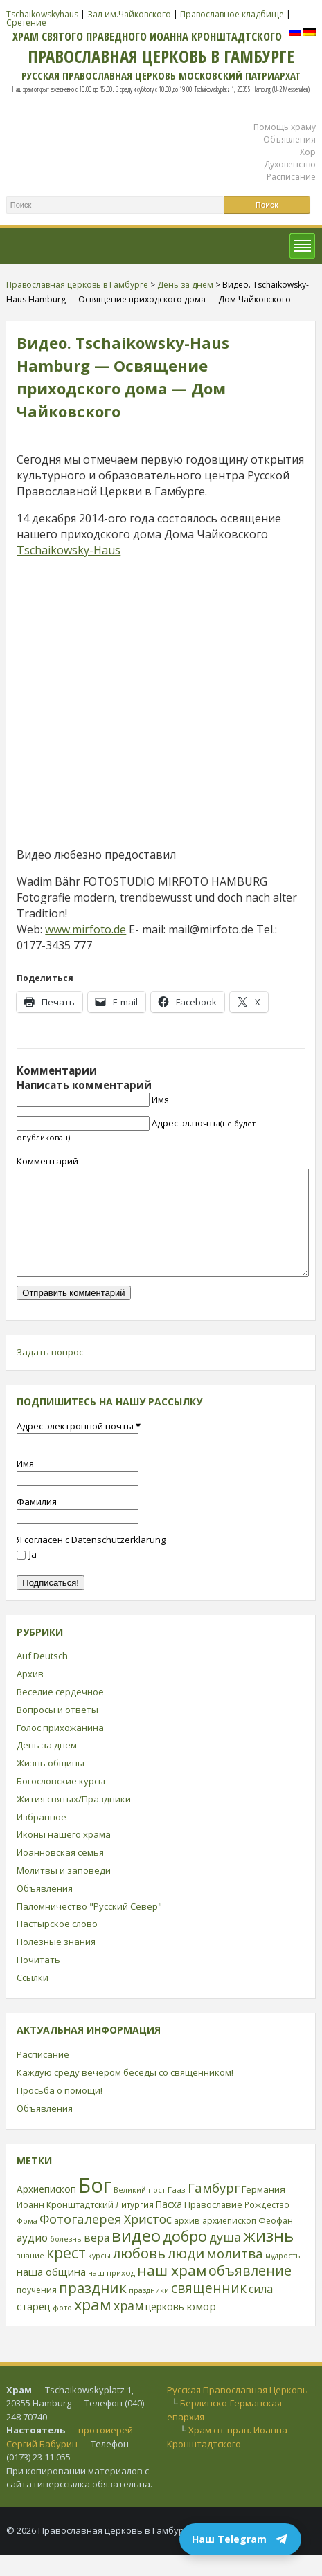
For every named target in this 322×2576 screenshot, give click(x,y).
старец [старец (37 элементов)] (34, 2327)
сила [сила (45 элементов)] (261, 2309)
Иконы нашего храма (64, 1855)
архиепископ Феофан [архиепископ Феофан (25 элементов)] (247, 2241)
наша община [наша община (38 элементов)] (51, 2292)
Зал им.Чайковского (129, 14)
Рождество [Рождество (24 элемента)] (266, 2225)
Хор (308, 152)
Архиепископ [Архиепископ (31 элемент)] (46, 2209)
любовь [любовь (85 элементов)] (139, 2273)
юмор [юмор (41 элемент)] (201, 2327)
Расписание (291, 177)
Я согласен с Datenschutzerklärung (91, 1560)
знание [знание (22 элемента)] (30, 2276)
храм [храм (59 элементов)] (128, 2326)
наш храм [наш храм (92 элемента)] (171, 2291)
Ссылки (32, 1998)
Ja (27, 1575)
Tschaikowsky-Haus (68, 550)
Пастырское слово (57, 1944)
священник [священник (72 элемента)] (209, 2309)
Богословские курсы (61, 1802)
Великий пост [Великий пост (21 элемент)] (140, 2210)
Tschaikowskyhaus (42, 14)
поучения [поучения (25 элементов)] (37, 2311)
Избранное (41, 1837)
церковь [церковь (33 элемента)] (164, 2327)
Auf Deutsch (42, 1676)
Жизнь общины (50, 1784)
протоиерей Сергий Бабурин (69, 2458)
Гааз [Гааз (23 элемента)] (177, 2210)
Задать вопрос (50, 1373)
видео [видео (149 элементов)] (136, 2256)
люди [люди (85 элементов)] (186, 2273)
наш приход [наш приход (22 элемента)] (111, 2293)
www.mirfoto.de (85, 929)
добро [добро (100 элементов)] (185, 2257)
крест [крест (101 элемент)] (66, 2273)
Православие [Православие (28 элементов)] (213, 2225)
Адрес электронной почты (79, 1447)
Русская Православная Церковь (237, 2410)
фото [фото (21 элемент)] (62, 2328)
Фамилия (37, 1522)
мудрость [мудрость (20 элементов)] (283, 2276)
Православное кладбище (232, 14)
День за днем (47, 1766)
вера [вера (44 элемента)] (96, 2258)
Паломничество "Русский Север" (89, 1927)
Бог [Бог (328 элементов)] (94, 2206)
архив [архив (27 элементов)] (187, 2241)
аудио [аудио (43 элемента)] (32, 2258)
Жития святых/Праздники (74, 1820)
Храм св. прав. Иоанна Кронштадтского (227, 2458)
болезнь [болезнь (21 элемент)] (66, 2259)
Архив (30, 1694)
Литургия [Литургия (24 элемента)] (135, 2225)
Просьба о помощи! (59, 2111)
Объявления (289, 139)
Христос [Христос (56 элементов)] (148, 2239)
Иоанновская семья (60, 1873)
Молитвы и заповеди (64, 1891)
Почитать (38, 1980)
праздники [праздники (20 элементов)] (149, 2311)
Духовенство (290, 164)
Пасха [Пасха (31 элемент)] (169, 2224)
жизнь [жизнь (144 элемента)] (268, 2256)
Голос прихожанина (60, 1748)
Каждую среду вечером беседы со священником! (125, 2093)
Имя (160, 1099)
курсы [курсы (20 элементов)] (99, 2276)
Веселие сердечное (60, 1712)
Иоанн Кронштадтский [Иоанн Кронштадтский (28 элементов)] (65, 2225)
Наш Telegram (240, 2539)
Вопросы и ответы (57, 1730)
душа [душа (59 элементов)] (225, 2257)
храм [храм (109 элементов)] (92, 2325)
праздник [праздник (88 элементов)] (93, 2308)
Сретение (26, 22)
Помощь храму (284, 127)
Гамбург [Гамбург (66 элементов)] (214, 2208)
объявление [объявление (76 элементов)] (250, 2291)
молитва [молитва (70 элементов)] (234, 2274)
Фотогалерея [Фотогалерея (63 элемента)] (80, 2239)
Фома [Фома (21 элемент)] (27, 2241)
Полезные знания (56, 1962)
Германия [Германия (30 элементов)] (263, 2210)
